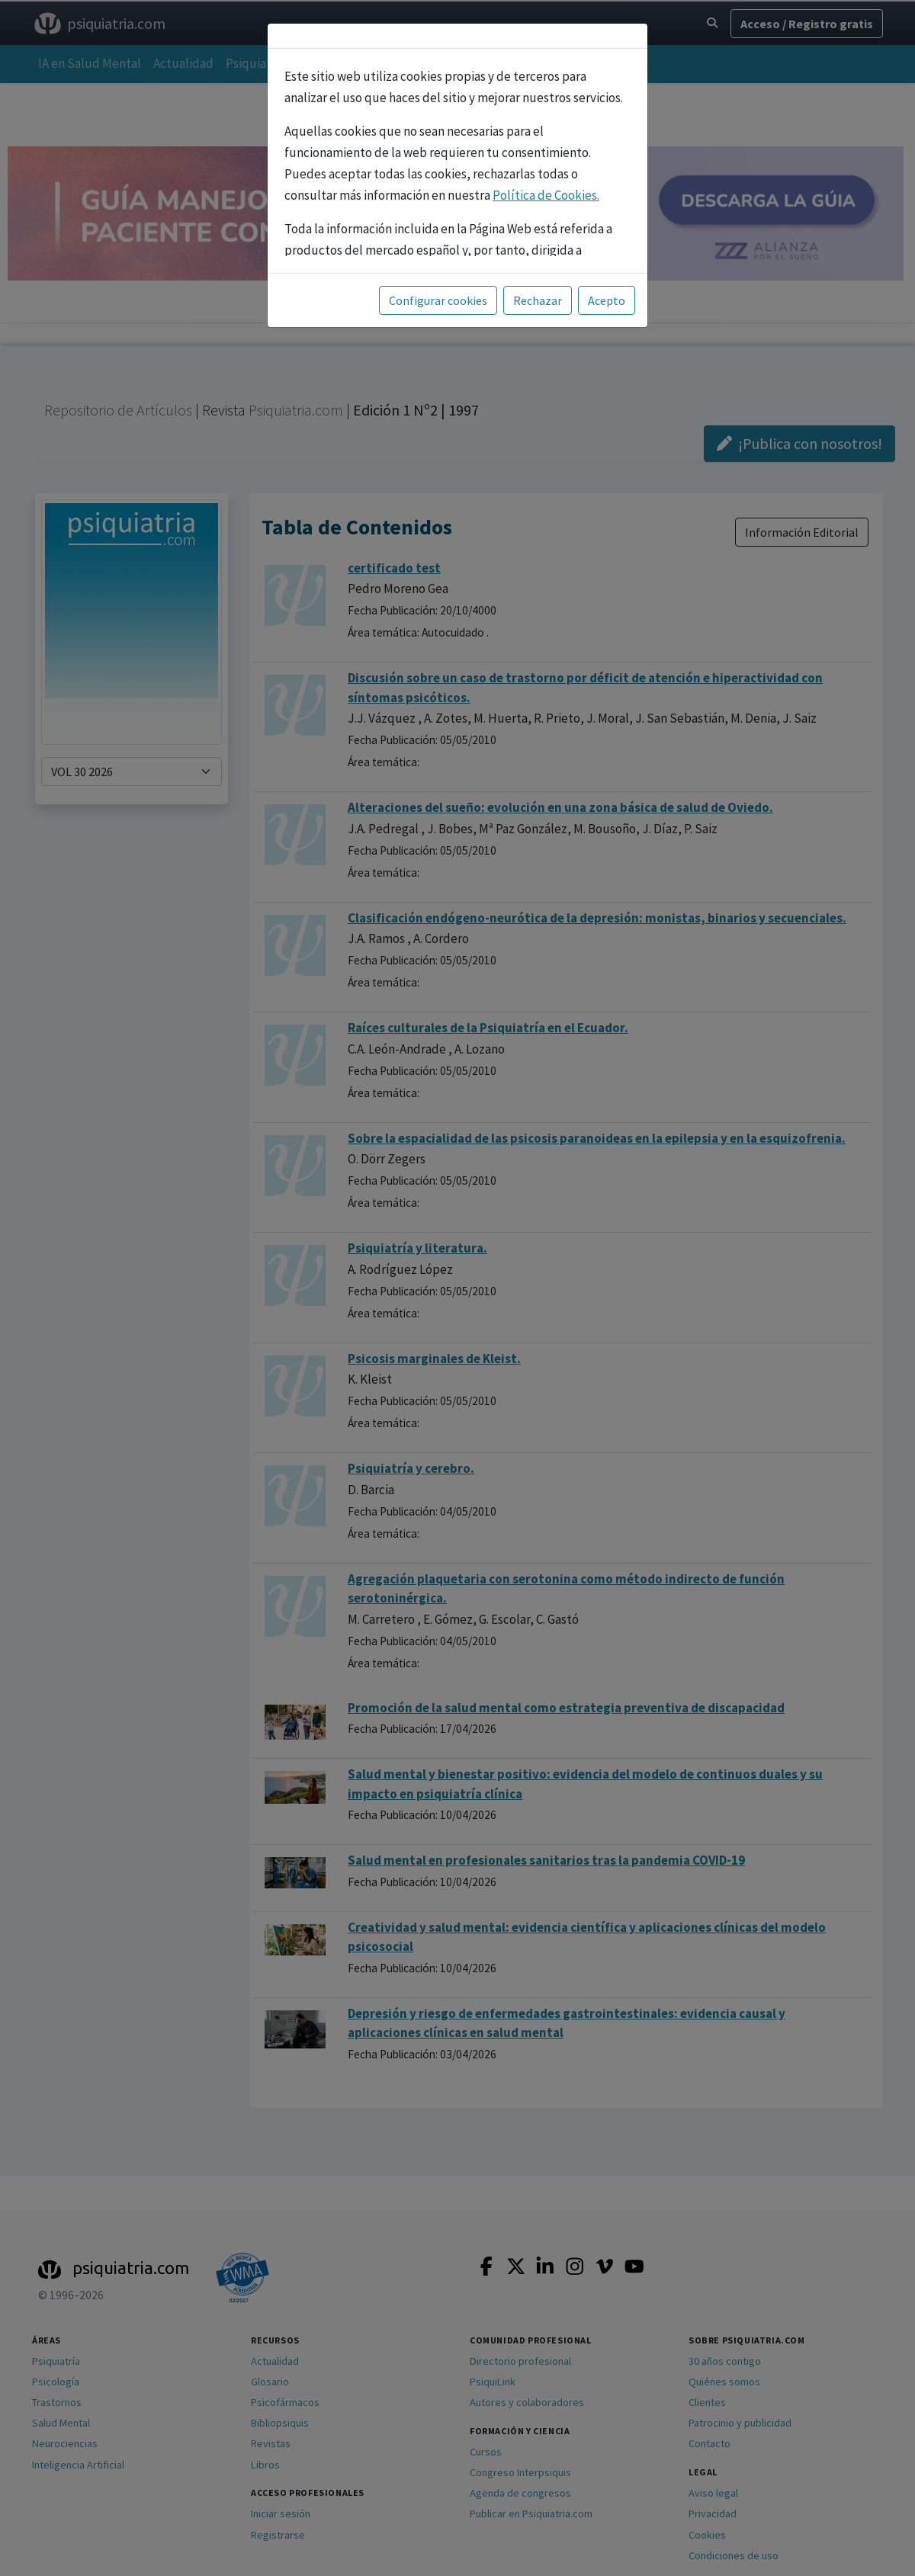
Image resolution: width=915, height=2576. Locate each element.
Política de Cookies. (546, 195)
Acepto (606, 300)
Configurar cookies (438, 300)
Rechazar (537, 300)
